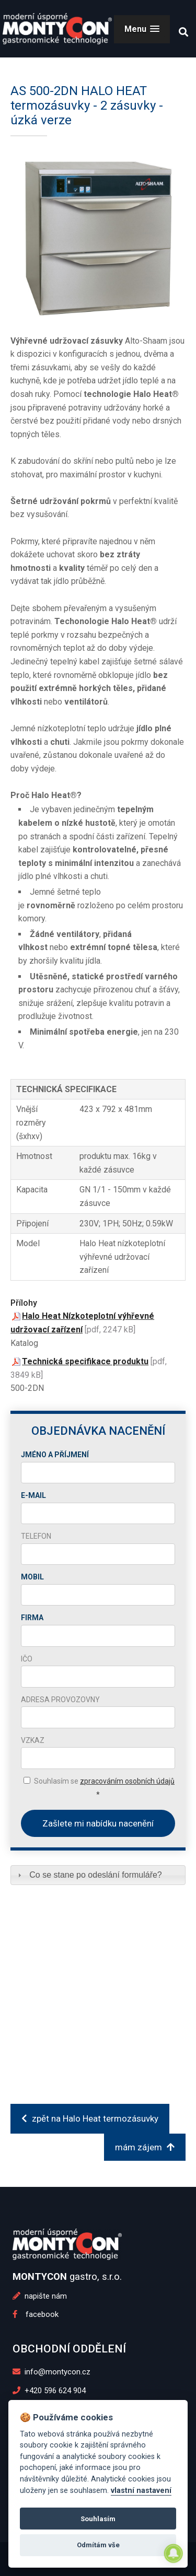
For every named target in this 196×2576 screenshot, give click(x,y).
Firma (32, 1617)
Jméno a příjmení (55, 1454)
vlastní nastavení (141, 2490)
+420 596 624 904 (49, 2390)
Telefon (36, 1536)
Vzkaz (32, 1740)
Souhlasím (98, 2519)
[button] (142, 29)
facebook (36, 2314)
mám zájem (145, 2147)
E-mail (33, 1495)
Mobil (32, 1577)
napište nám (40, 2296)
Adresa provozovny (60, 1699)
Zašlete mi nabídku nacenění (98, 1823)
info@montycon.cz (52, 2371)
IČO (26, 1659)
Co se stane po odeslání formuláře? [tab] (88, 1874)
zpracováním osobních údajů (127, 1781)
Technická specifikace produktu (85, 1361)
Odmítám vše (98, 2545)
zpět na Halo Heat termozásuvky (89, 2118)
